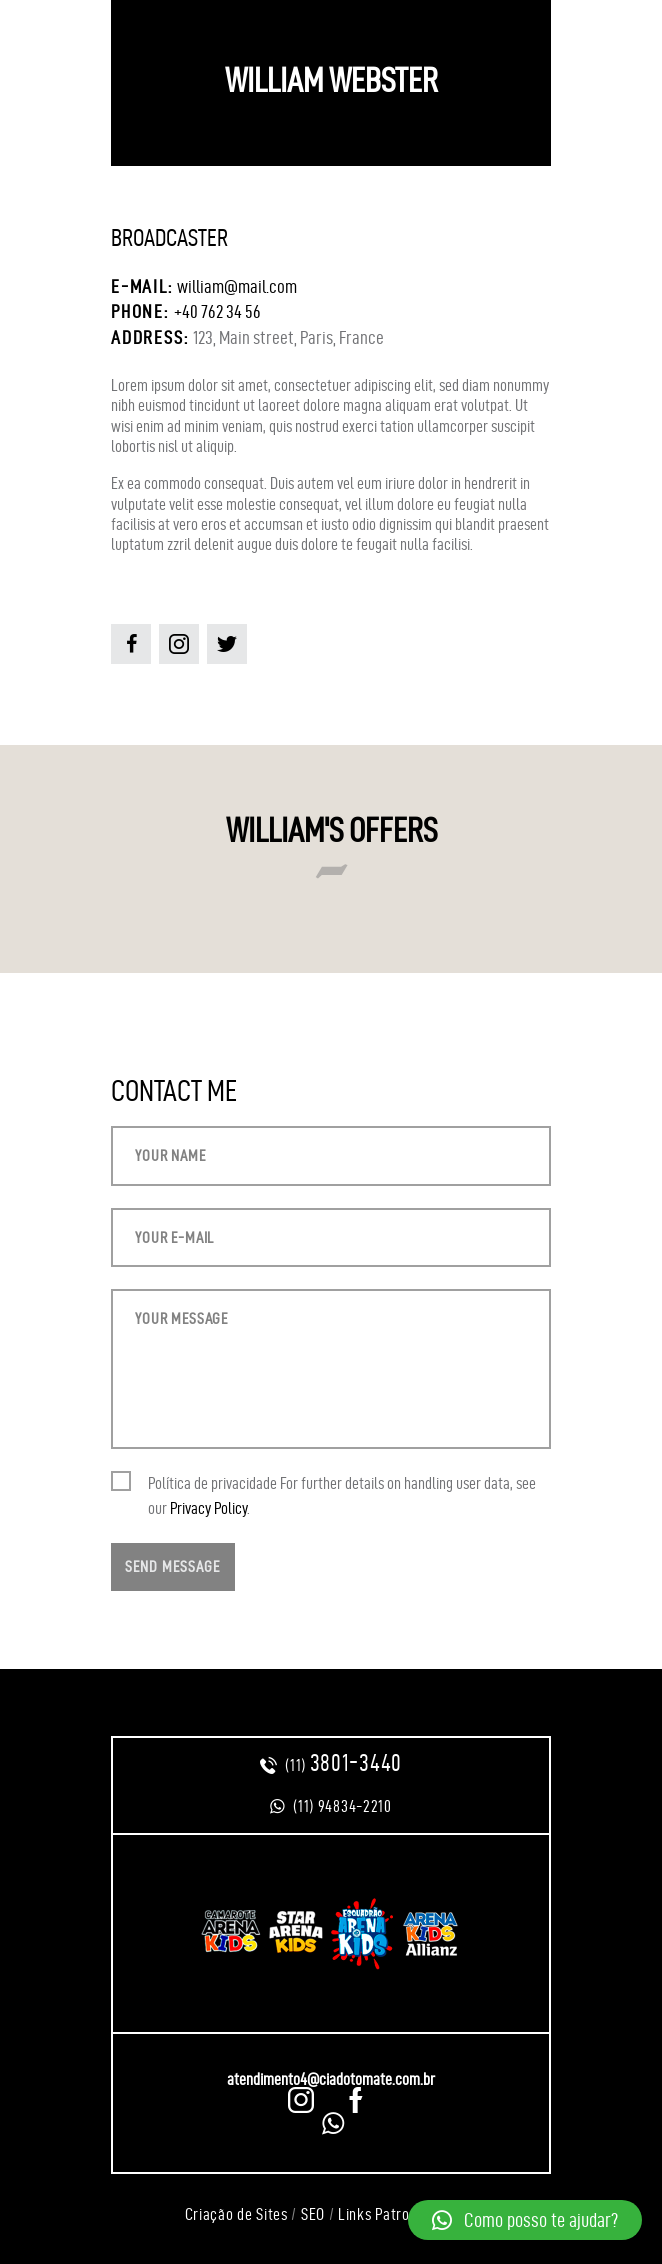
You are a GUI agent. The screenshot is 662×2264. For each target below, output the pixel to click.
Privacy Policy (208, 1508)
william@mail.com (237, 286)
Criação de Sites (236, 2214)
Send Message (172, 1566)
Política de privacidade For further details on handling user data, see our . (342, 1495)
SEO (313, 2214)
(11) (331, 1765)
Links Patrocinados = (406, 2214)
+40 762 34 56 (217, 311)
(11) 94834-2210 (331, 1806)
